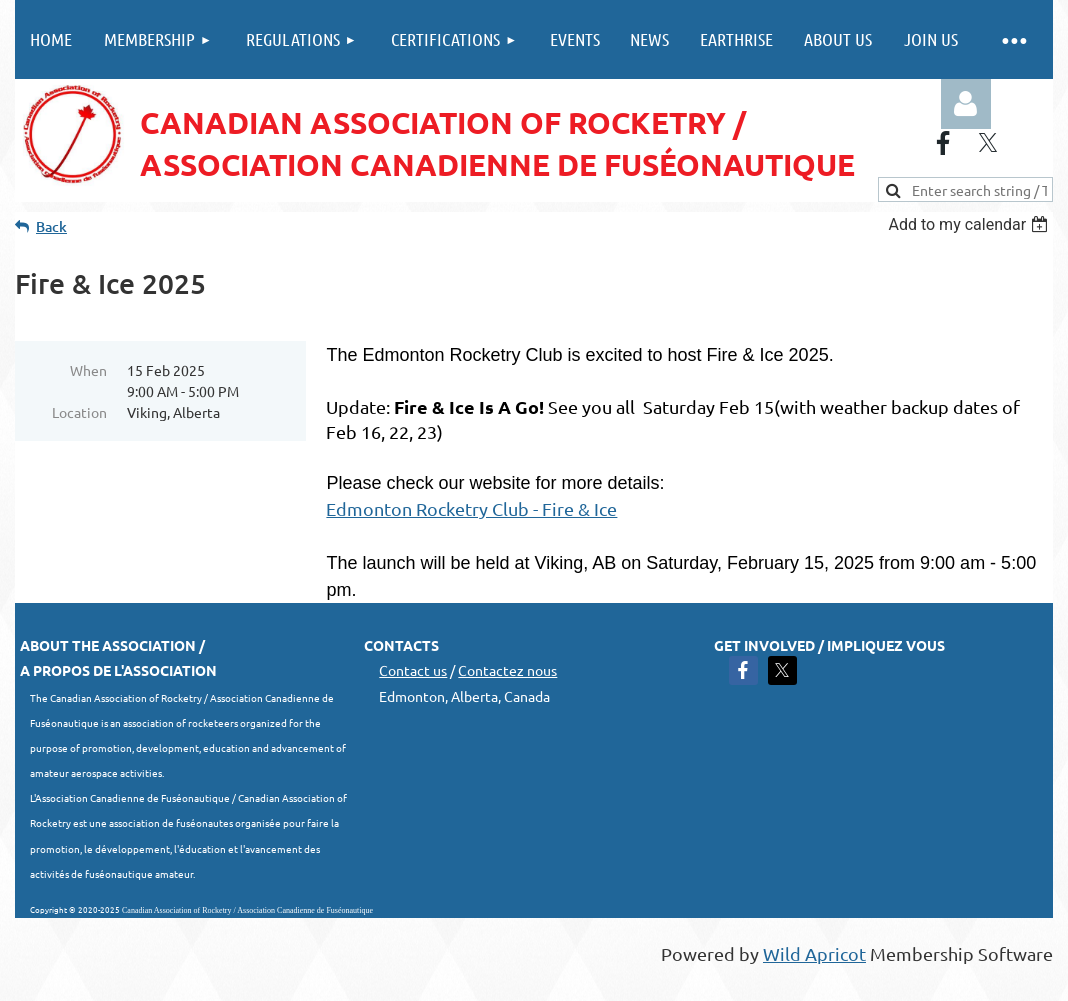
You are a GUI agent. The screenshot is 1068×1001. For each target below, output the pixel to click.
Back (51, 226)
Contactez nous (507, 670)
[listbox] (970, 224)
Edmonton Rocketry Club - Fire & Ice (471, 508)
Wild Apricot (814, 953)
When (88, 370)
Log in (966, 104)
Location (79, 412)
